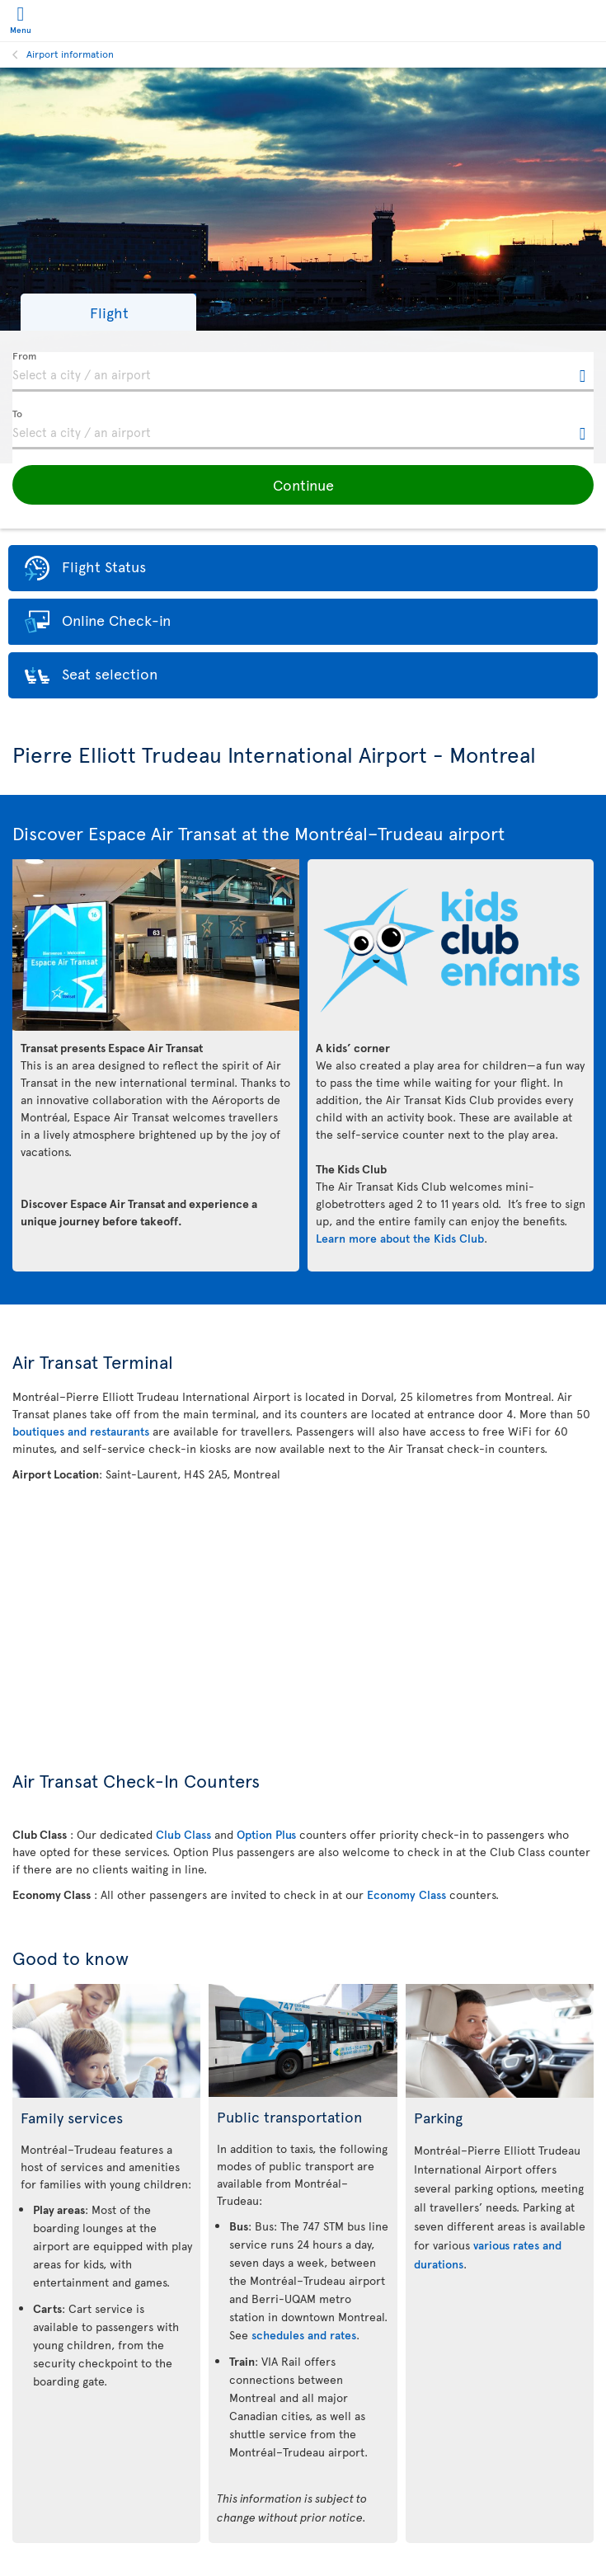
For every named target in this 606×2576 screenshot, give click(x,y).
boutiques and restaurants (80, 1431)
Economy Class (406, 1894)
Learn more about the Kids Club (400, 1238)
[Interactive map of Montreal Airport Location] (303, 1607)
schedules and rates (303, 2335)
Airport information (70, 53)
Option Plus (266, 1834)
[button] (108, 312)
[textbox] (303, 372)
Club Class (183, 1834)
